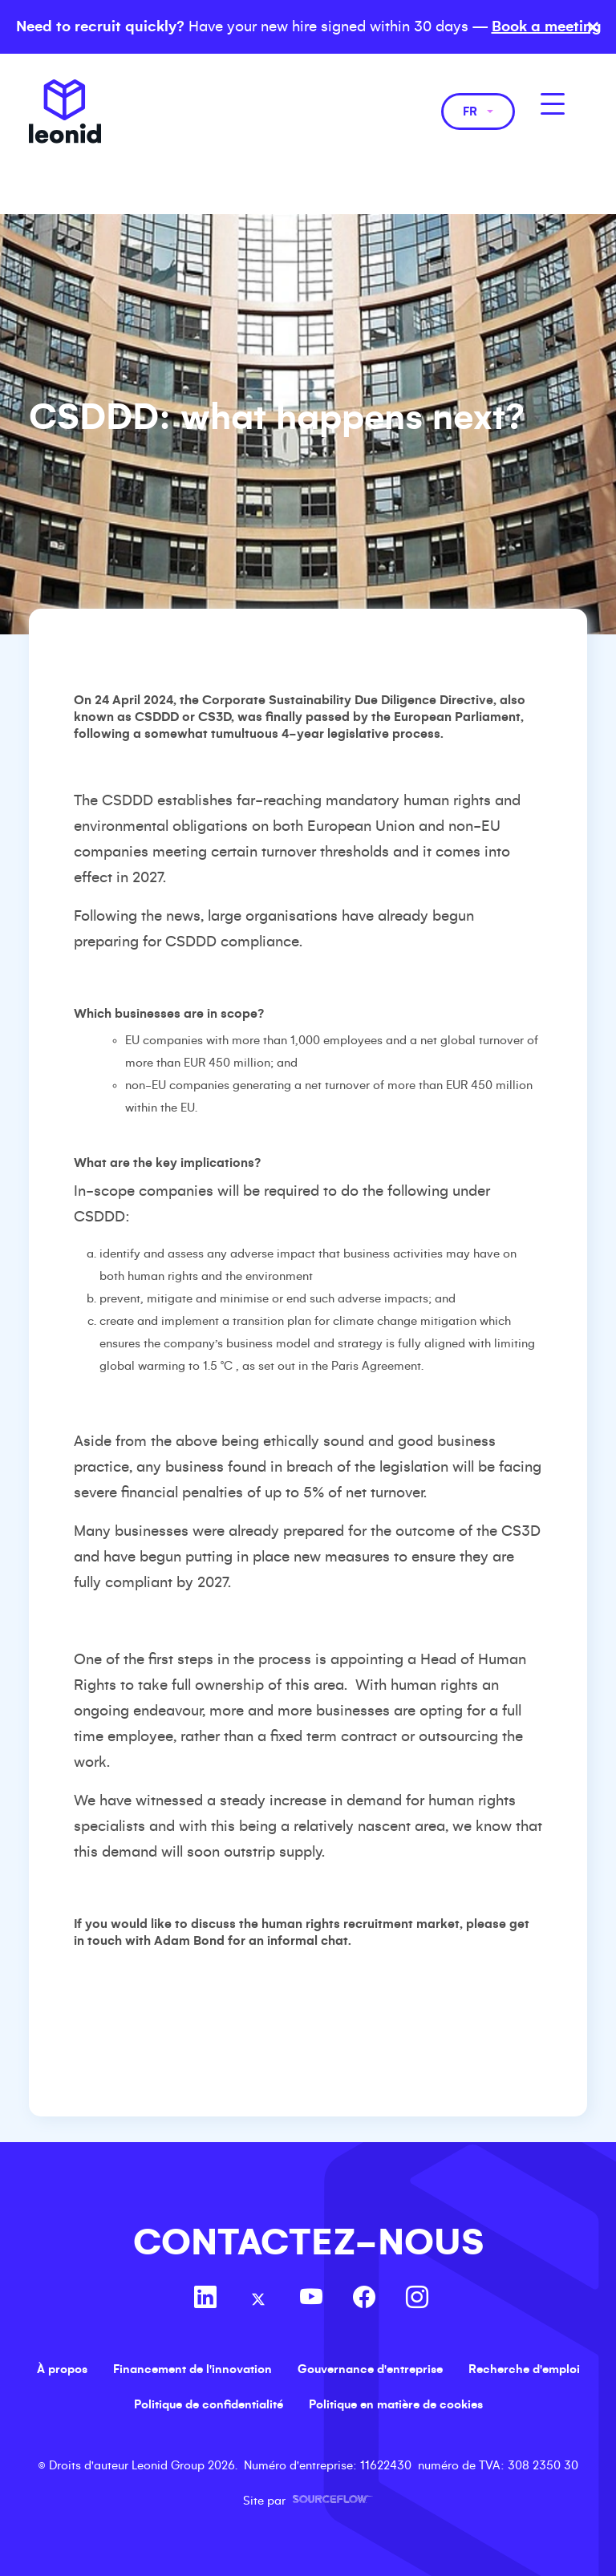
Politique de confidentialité (208, 2404)
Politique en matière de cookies (396, 2404)
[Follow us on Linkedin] (205, 2299)
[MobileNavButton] (553, 104)
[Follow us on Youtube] (311, 2299)
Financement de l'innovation (192, 2369)
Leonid (65, 111)
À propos (62, 2369)
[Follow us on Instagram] (417, 2299)
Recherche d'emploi (524, 2369)
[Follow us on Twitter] (258, 2299)
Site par (308, 2500)
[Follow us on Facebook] (364, 2299)
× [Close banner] (593, 27)
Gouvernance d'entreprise (370, 2369)
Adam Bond (189, 1940)
